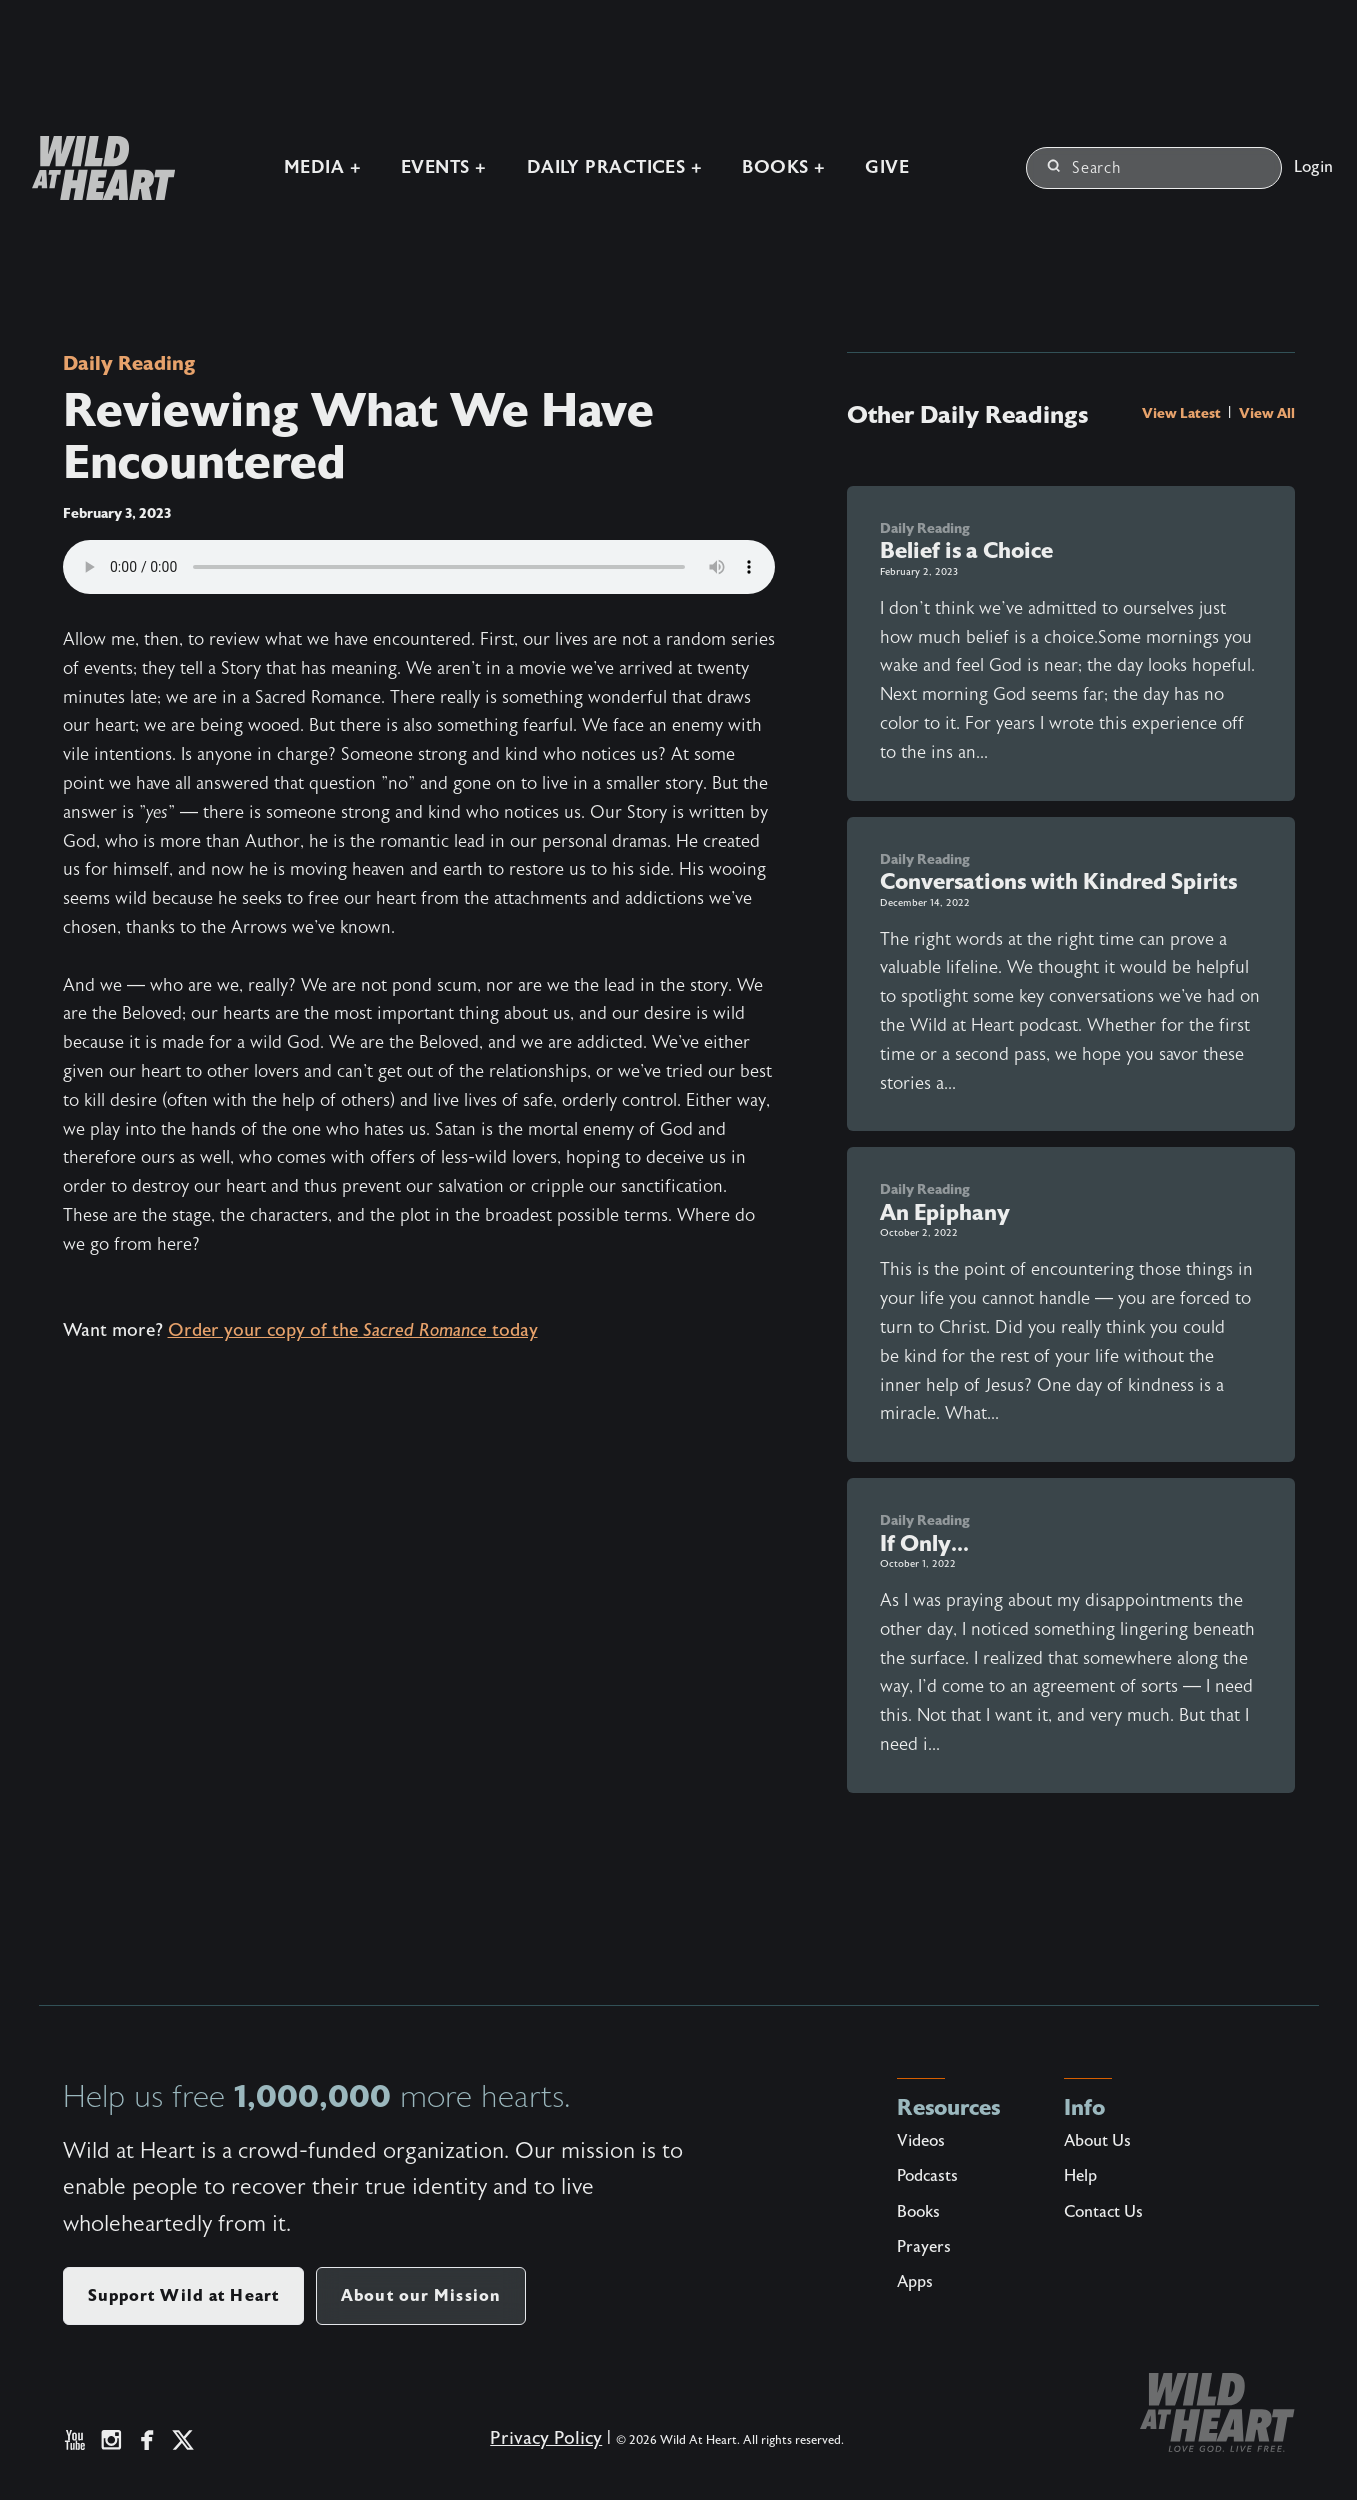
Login (1313, 167)
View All (1267, 413)
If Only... (924, 1543)
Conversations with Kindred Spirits (1058, 881)
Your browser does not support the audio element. (419, 567)
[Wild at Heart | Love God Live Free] (95, 168)
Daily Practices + (615, 167)
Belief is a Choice (966, 550)
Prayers (924, 2247)
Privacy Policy (546, 2438)
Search (1084, 168)
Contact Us (1103, 2212)
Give (887, 167)
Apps (915, 2282)
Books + (783, 167)
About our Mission (421, 2295)
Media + (322, 167)
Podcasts (927, 2176)
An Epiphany (945, 1212)
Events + (444, 167)
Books (918, 2212)
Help (1080, 2176)
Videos (921, 2141)
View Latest (1183, 413)
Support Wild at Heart (184, 2295)
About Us (1097, 2141)
